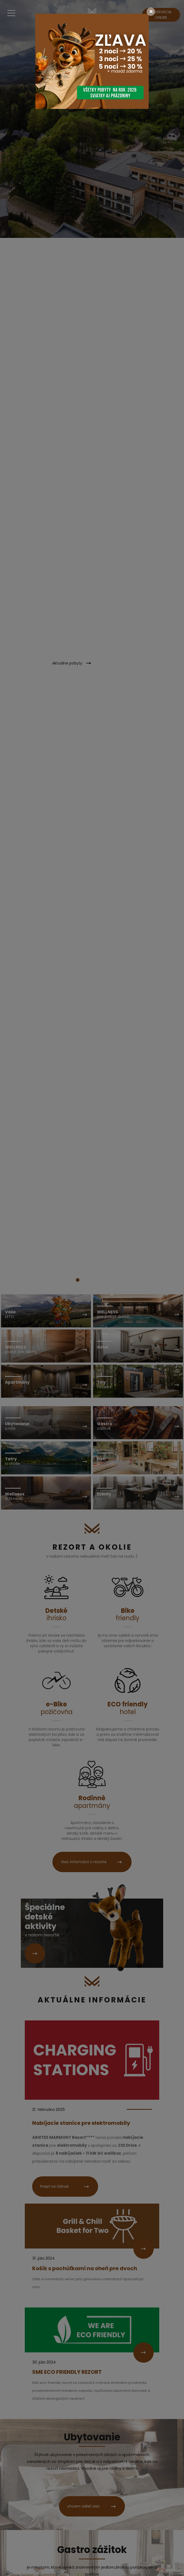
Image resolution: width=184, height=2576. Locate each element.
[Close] (151, 11)
